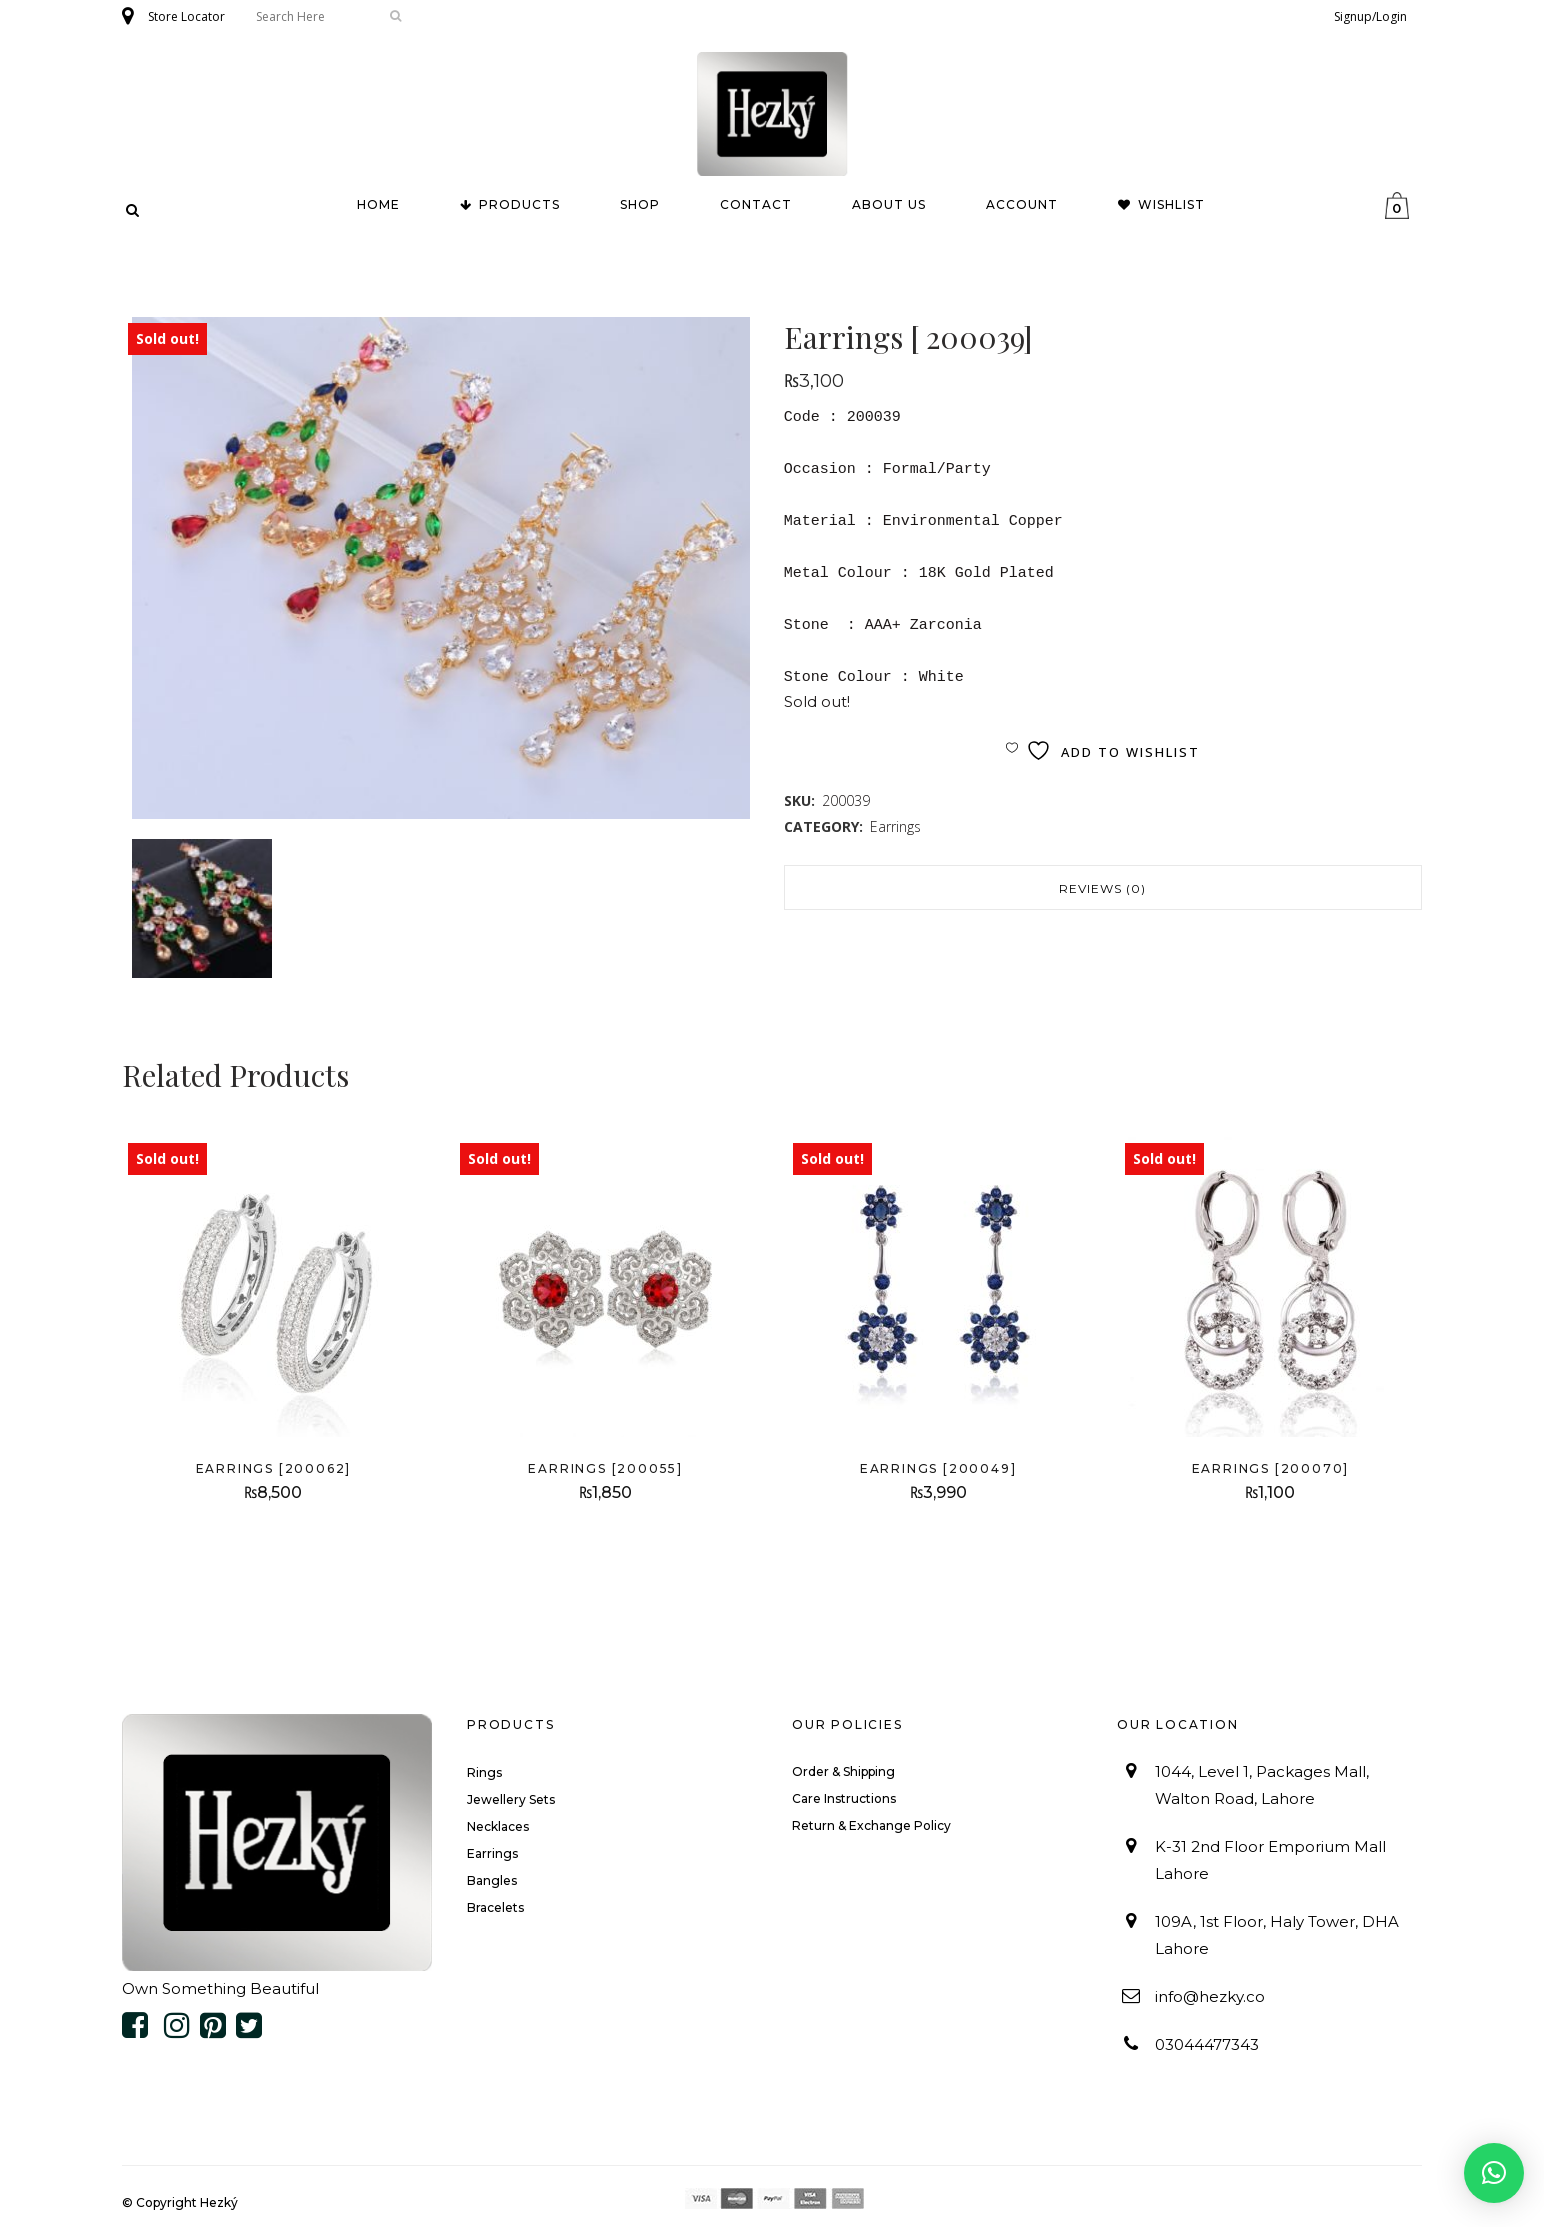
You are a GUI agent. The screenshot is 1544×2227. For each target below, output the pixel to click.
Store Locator (186, 16)
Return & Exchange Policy (871, 1825)
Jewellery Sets (511, 1799)
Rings (484, 1772)
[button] (1494, 2173)
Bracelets (495, 1907)
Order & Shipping (843, 1771)
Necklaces (498, 1826)
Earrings (895, 826)
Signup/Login (1370, 16)
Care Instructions (844, 1798)
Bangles (492, 1880)
